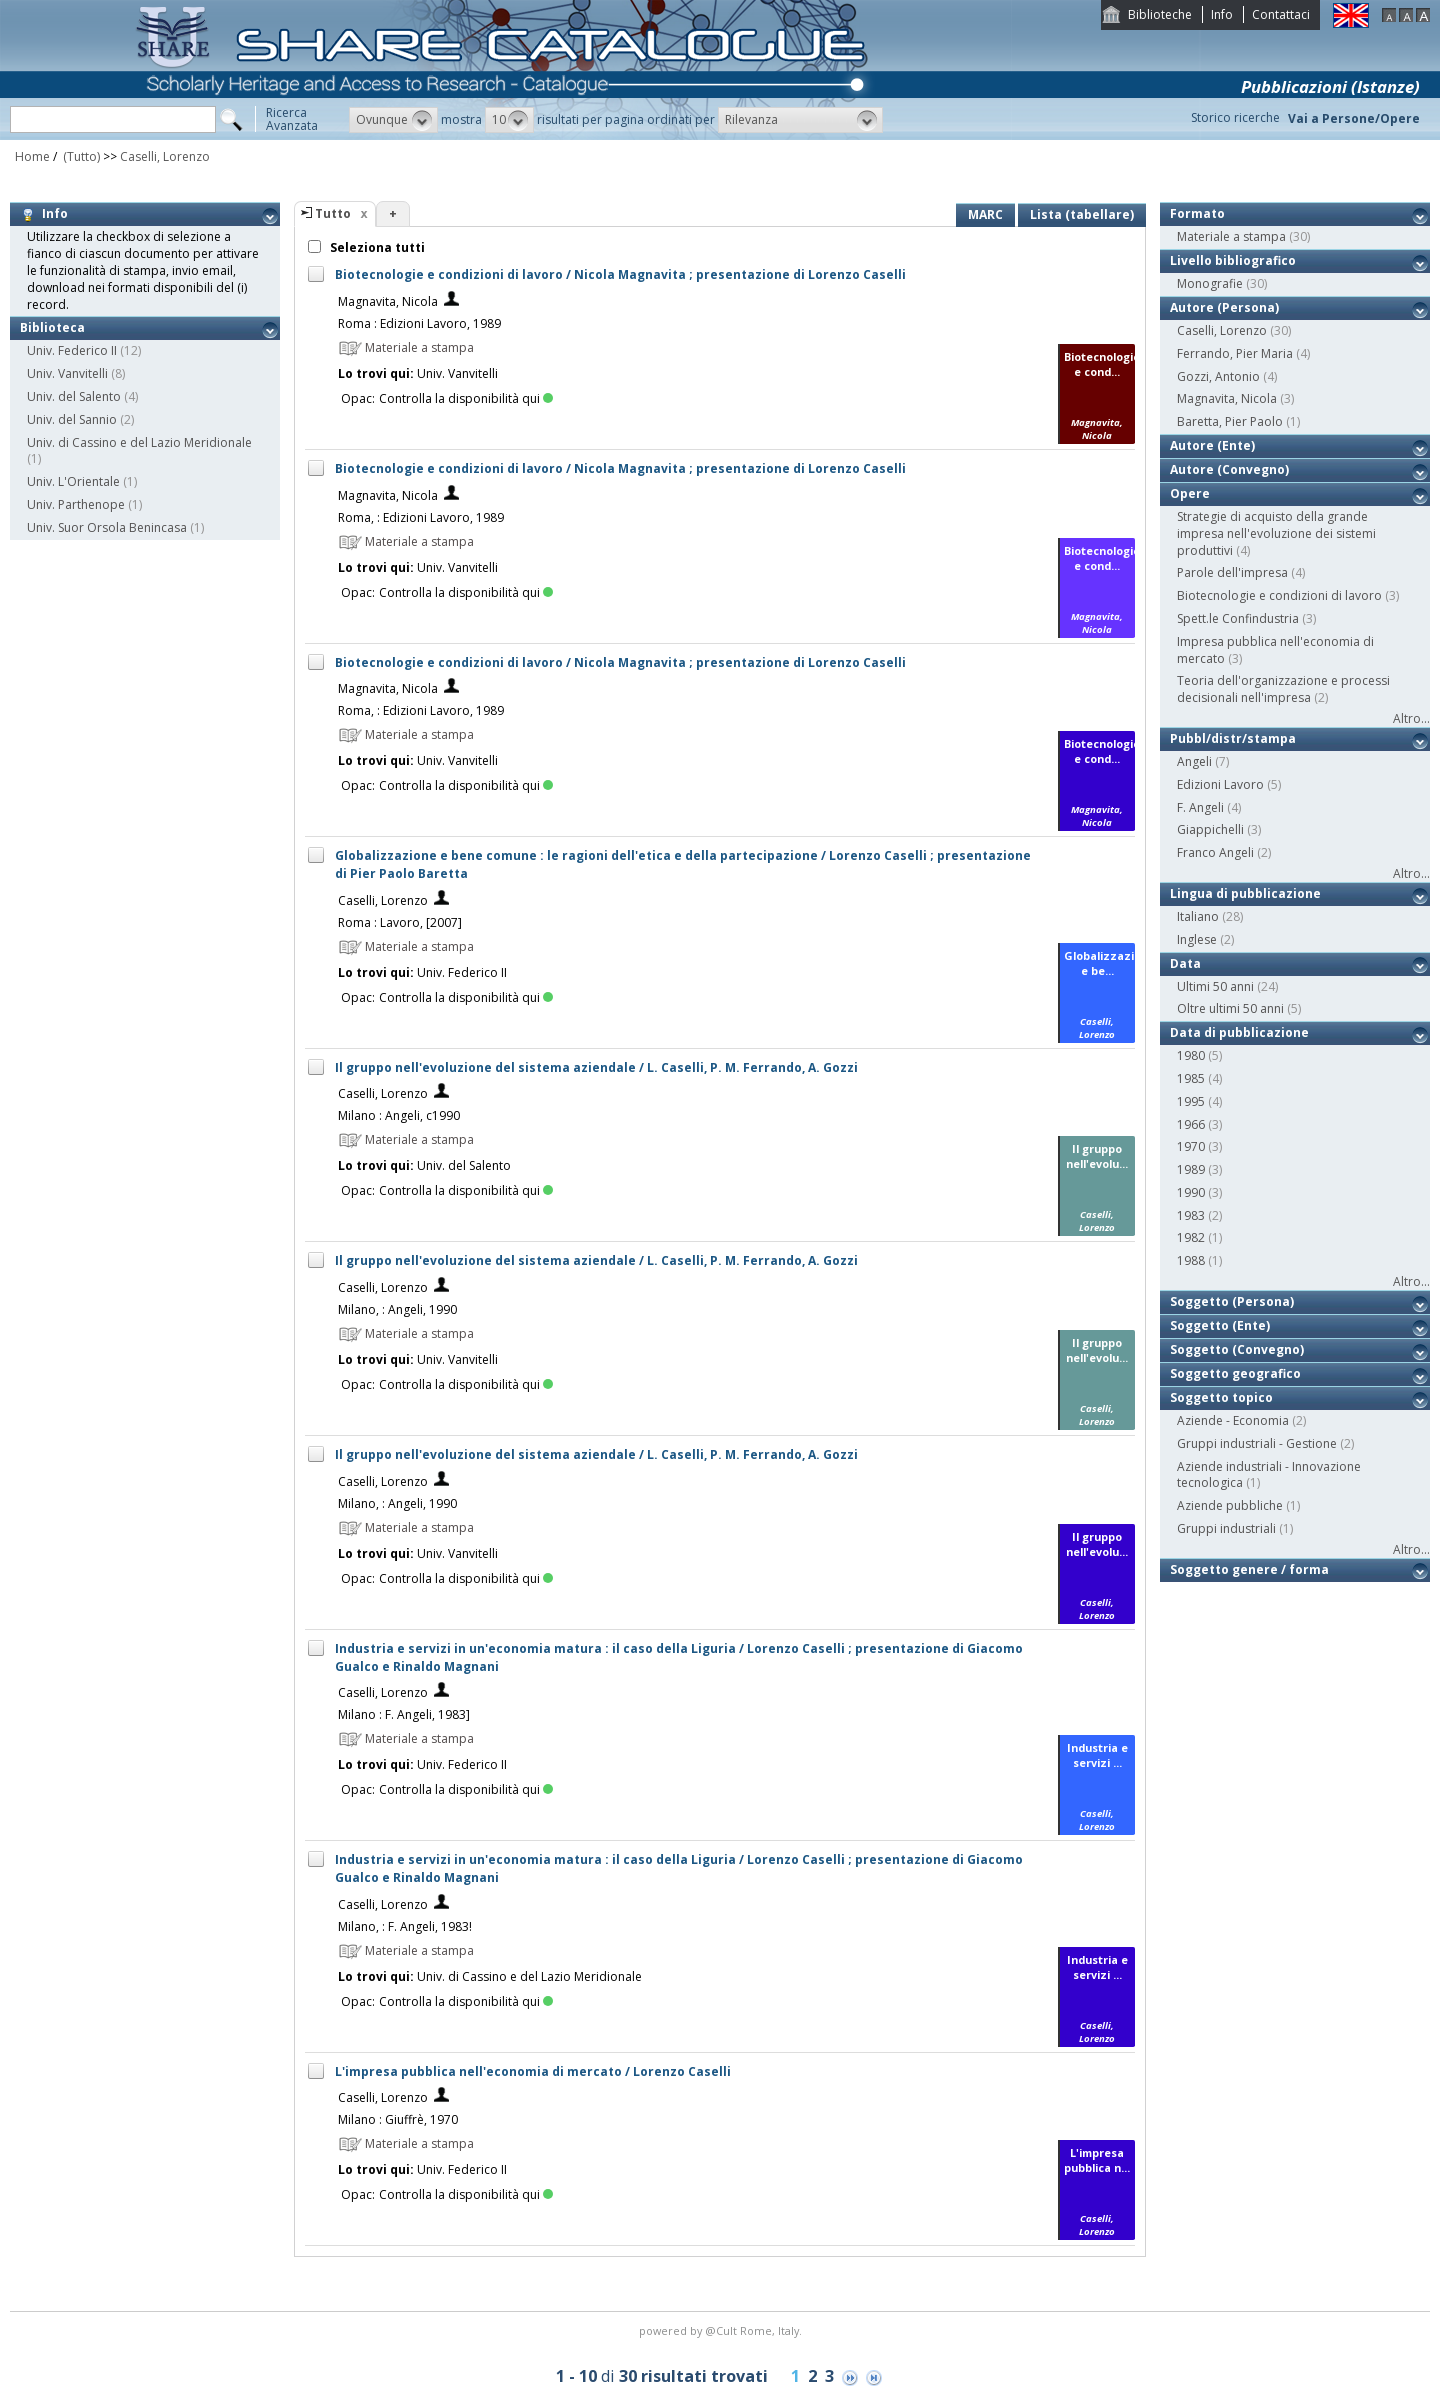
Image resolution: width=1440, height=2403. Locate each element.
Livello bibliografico (1233, 260)
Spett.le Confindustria (1238, 618)
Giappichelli (1210, 829)
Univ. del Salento (74, 396)
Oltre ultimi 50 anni (1230, 1008)
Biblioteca (52, 327)
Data (1185, 963)
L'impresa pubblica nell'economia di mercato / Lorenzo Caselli (533, 2071)
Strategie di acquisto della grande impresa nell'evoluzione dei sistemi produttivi (1276, 533)
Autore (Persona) (1224, 307)
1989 (1191, 1169)
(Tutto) (80, 156)
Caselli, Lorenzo (165, 156)
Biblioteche (1160, 14)
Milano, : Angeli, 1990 (397, 1309)
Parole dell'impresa (1232, 572)
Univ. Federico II (72, 350)
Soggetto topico (1221, 1397)
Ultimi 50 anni (1215, 986)
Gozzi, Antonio (1218, 376)
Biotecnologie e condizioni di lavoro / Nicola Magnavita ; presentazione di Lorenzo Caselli (620, 274)
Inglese (1197, 939)
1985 (1191, 1078)
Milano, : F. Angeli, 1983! (405, 1926)
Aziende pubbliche (1230, 1505)
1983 (1191, 1215)
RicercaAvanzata (292, 119)
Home (32, 156)
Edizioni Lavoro (1220, 784)
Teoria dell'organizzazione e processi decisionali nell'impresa (1283, 689)
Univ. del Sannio (72, 419)
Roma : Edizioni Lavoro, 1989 (419, 323)
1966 (1191, 1124)
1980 (1191, 1055)
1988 (1191, 1260)
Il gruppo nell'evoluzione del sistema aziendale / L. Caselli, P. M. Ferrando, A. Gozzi (596, 1067)
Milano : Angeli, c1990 (399, 1115)
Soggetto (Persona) (1232, 1301)
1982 (1191, 1237)
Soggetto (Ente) (1220, 1325)
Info (1222, 14)
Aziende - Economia (1233, 1420)
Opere (1190, 493)
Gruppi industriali (1226, 1528)
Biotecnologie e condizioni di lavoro (1279, 595)
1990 (1191, 1192)
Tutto (333, 213)
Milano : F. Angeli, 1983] (404, 1714)
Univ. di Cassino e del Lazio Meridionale (139, 442)
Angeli (1194, 761)
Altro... (1411, 718)
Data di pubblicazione (1239, 1032)
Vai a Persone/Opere (1354, 118)
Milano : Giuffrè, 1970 (398, 2119)
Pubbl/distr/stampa (1233, 738)
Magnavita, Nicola (388, 301)
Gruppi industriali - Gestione (1257, 1443)
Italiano (1198, 916)
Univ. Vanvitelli (67, 373)
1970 (1191, 1146)
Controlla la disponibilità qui (466, 398)
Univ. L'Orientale (73, 481)
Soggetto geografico (1235, 1373)
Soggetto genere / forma (1249, 1569)
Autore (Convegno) (1229, 469)
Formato (1197, 213)
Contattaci (1281, 14)
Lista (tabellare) (1082, 214)
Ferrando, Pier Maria (1235, 353)
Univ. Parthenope (76, 504)
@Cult (722, 2330)
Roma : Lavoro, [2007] (400, 922)
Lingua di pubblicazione (1245, 893)
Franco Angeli (1215, 852)
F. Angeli (1200, 807)
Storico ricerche (1235, 117)
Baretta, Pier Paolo (1230, 421)
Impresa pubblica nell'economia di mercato (1275, 650)
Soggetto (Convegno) (1237, 1349)
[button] (393, 120)
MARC (985, 214)
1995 (1191, 1101)
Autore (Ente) (1212, 445)
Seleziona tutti (376, 247)
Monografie (1210, 283)
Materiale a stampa (1231, 236)
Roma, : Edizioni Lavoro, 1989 (421, 517)
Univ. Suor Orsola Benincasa (107, 527)
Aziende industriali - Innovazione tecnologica (1269, 1475)
